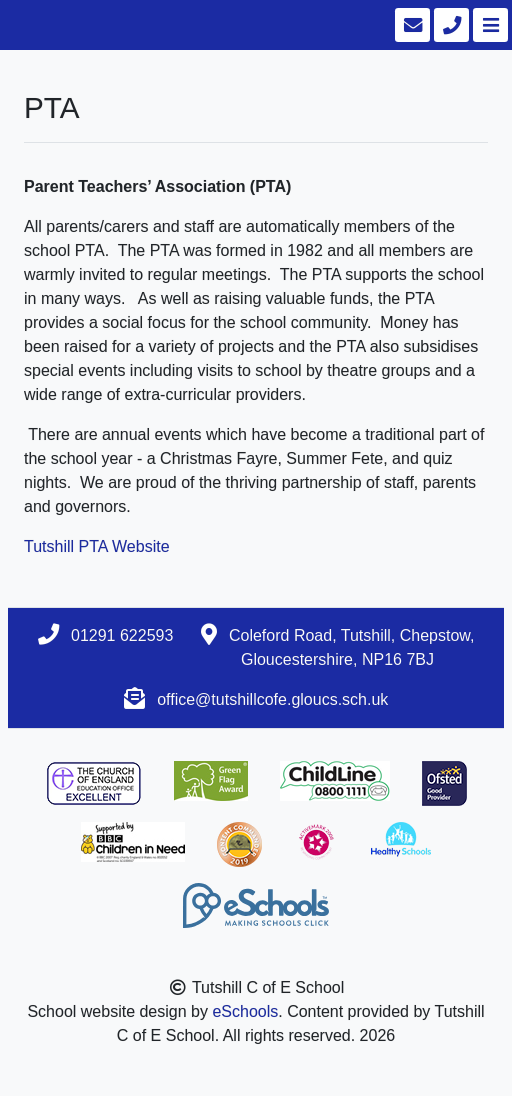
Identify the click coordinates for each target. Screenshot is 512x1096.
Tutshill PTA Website (97, 546)
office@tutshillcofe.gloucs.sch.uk (272, 699)
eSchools (245, 1011)
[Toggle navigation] (488, 25)
